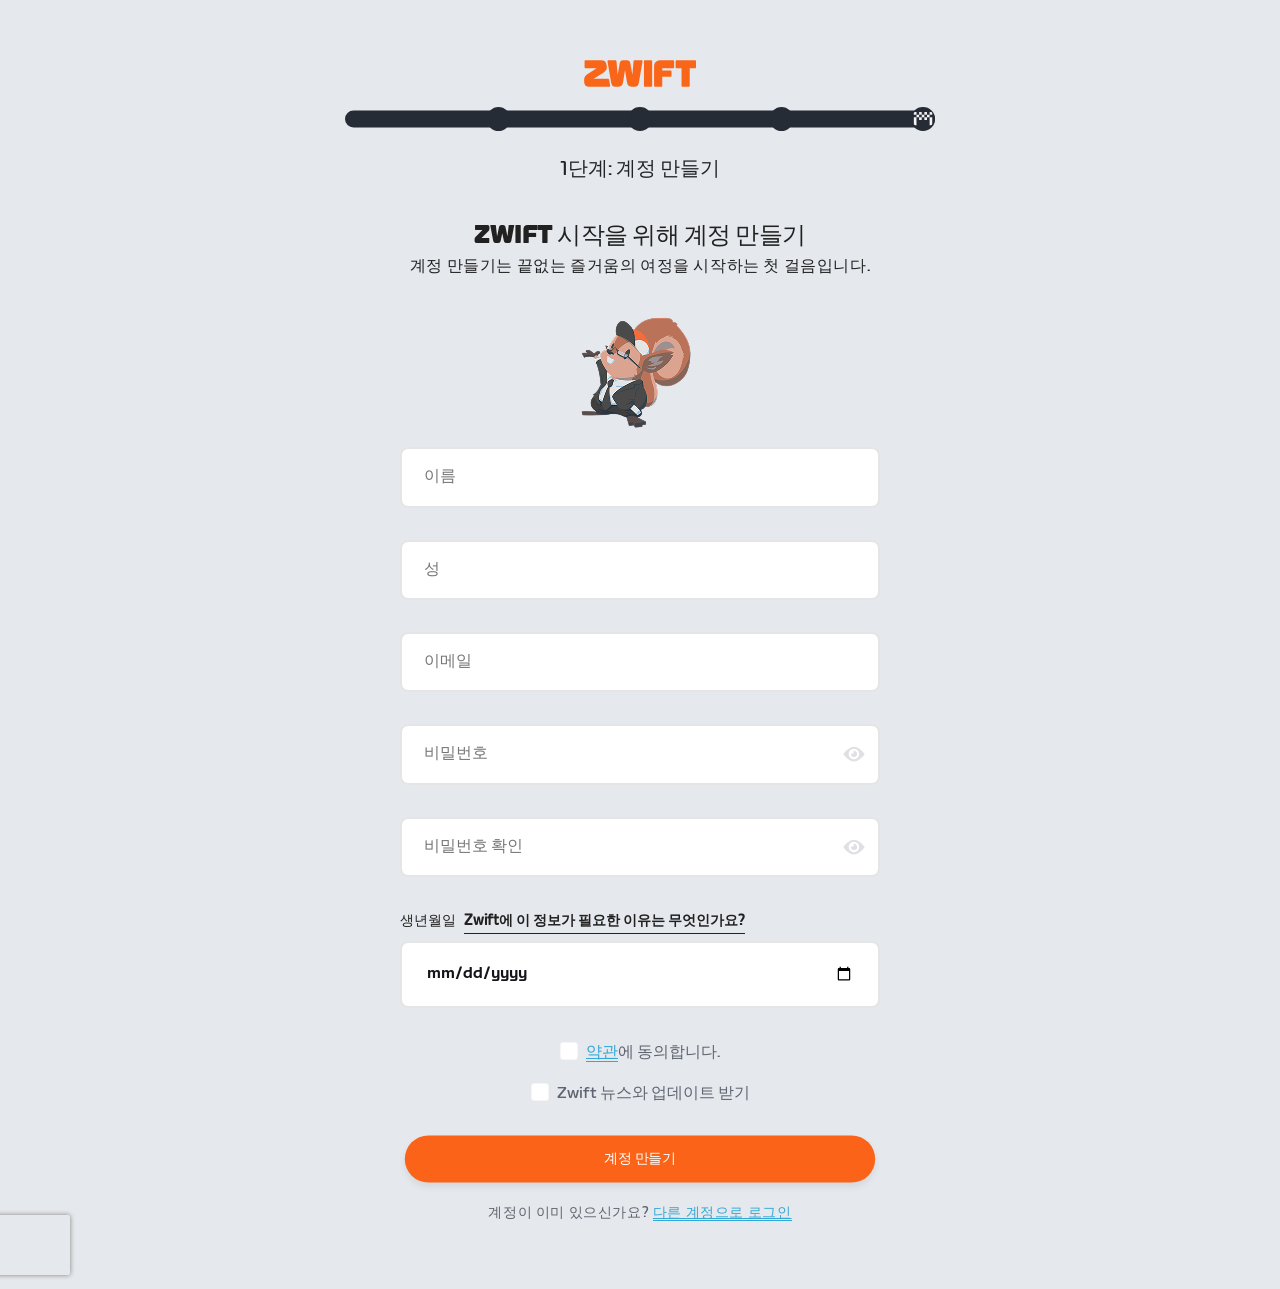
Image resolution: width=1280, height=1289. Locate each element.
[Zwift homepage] (640, 73)
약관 (602, 1062)
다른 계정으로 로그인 (722, 1222)
